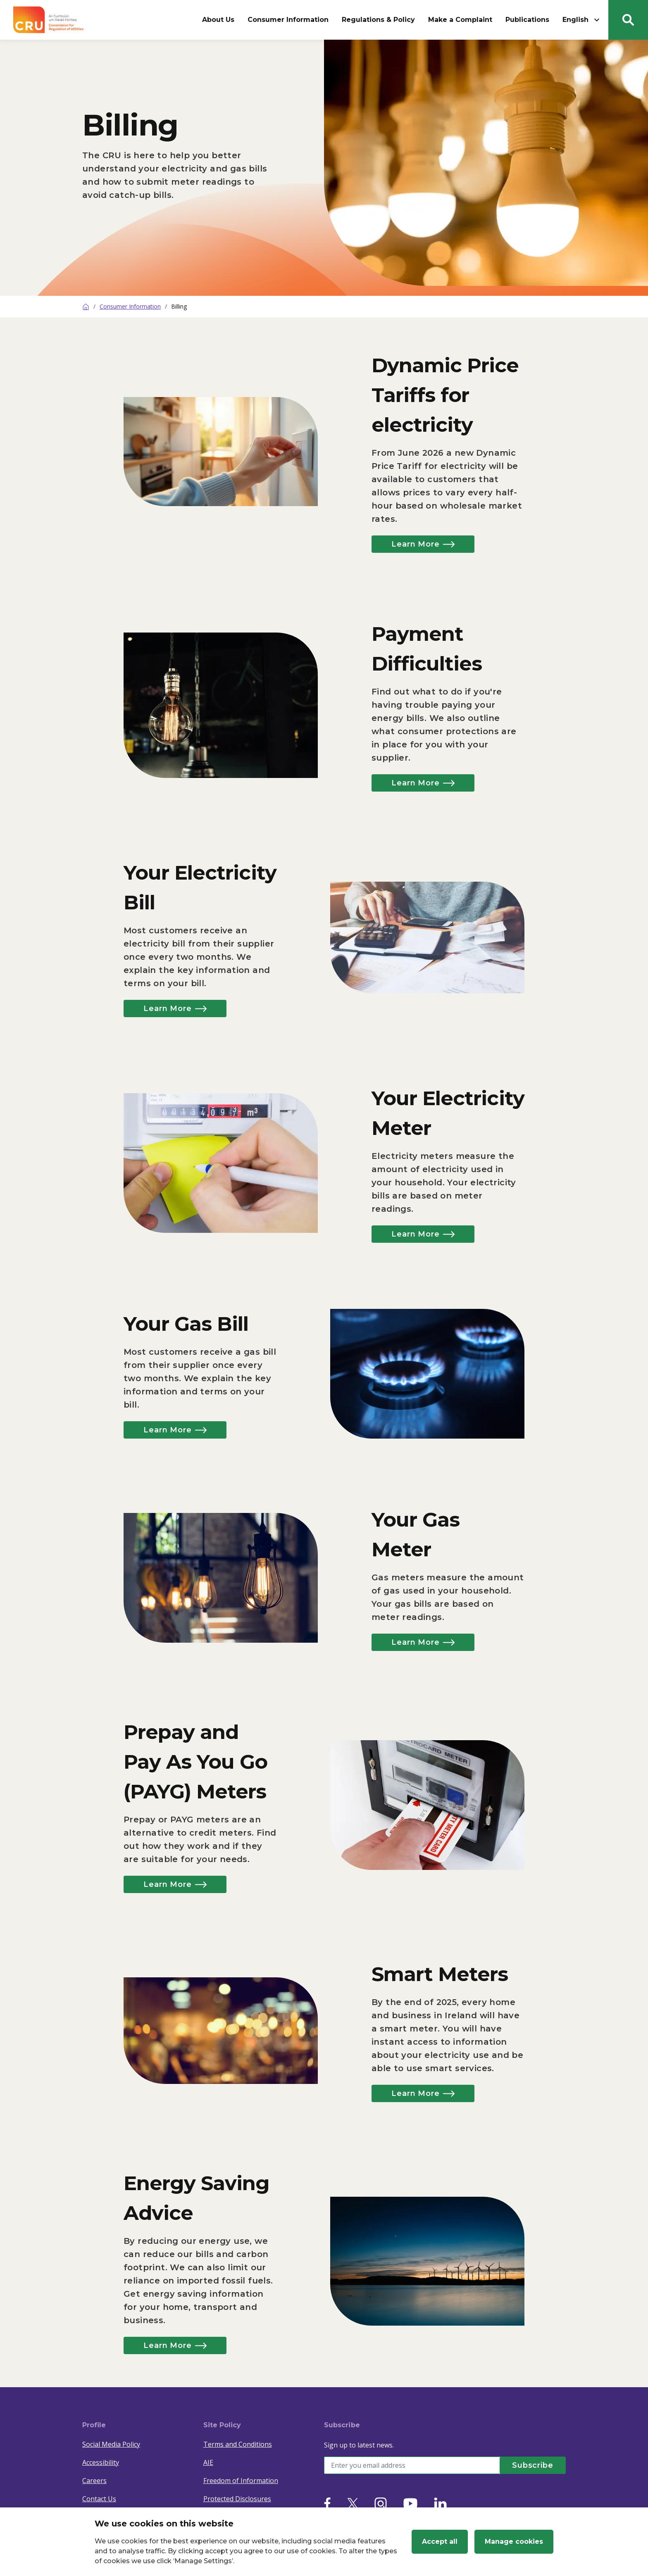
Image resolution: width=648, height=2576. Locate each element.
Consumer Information (288, 20)
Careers (94, 2480)
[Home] (85, 306)
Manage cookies (514, 2541)
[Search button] (628, 20)
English (582, 20)
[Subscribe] (533, 2465)
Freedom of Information (240, 2480)
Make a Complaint (460, 20)
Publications (527, 20)
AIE (208, 2462)
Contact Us (99, 2499)
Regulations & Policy (378, 20)
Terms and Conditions (237, 2444)
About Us (218, 20)
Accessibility (100, 2462)
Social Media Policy (111, 2444)
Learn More (423, 544)
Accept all (439, 2541)
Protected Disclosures (237, 2499)
